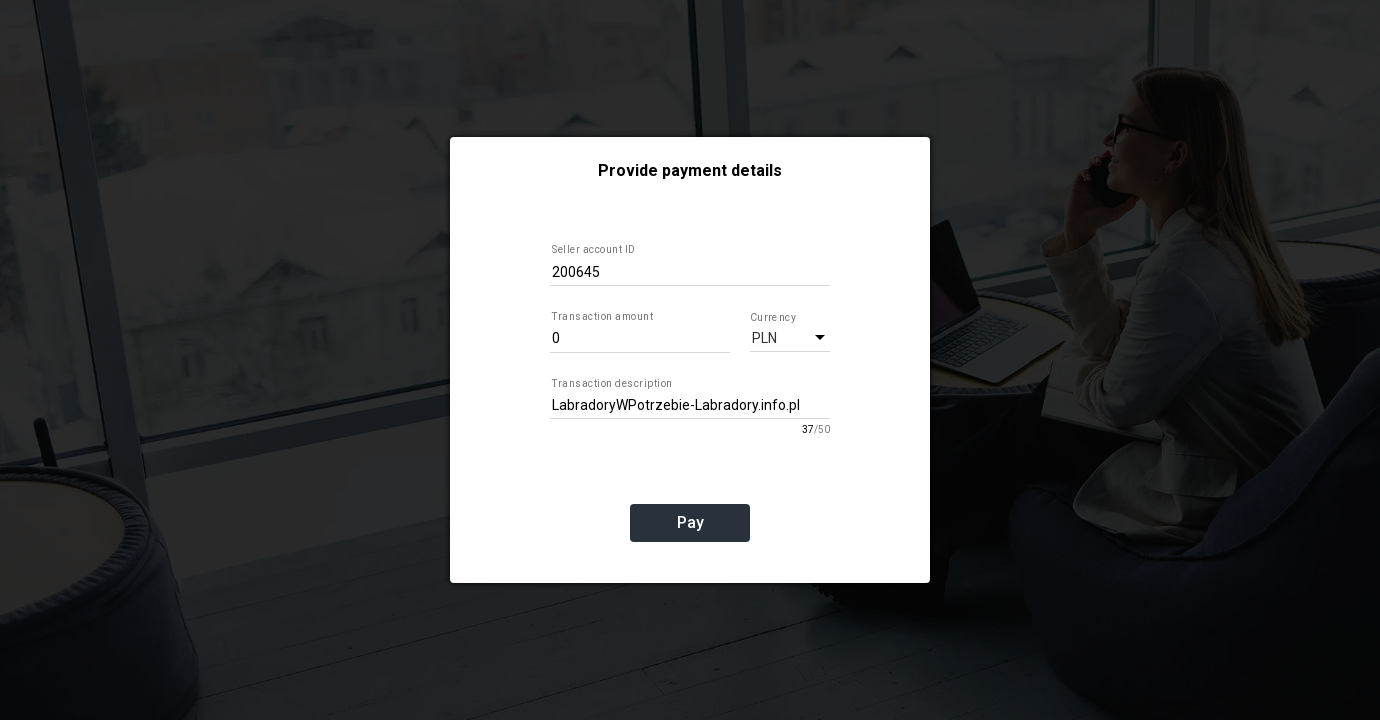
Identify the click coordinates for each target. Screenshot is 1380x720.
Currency (771, 317)
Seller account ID (594, 249)
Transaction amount (602, 316)
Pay (690, 522)
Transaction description (612, 383)
